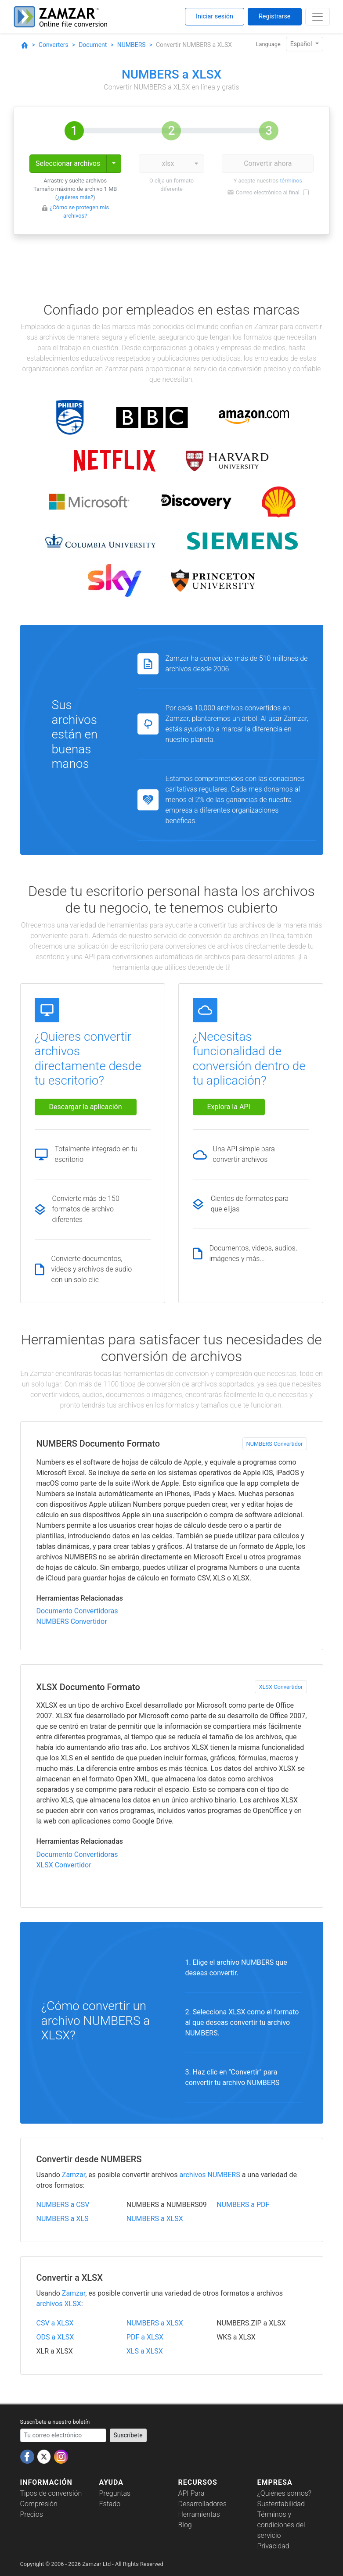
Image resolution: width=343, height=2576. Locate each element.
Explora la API (228, 1107)
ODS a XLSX (55, 2337)
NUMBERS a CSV (63, 2204)
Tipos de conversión (51, 2493)
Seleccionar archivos (68, 163)
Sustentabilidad (281, 2504)
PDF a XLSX (144, 2337)
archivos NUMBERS (209, 2175)
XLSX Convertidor (281, 1687)
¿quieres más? (75, 197)
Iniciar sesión (214, 16)
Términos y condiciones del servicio (281, 2525)
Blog (185, 2525)
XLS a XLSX (144, 2351)
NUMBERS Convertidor (274, 1443)
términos (291, 180)
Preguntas (115, 2493)
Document (93, 44)
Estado (110, 2504)
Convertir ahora (268, 163)
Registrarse (275, 16)
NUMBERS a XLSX (154, 2218)
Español (302, 43)
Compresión (39, 2504)
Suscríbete (128, 2435)
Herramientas (199, 2514)
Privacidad (273, 2546)
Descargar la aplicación (85, 1107)
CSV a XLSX (55, 2323)
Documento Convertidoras (77, 1611)
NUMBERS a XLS (62, 2218)
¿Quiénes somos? (284, 2493)
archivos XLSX (58, 2304)
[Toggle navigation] (317, 16)
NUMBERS (131, 44)
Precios (31, 2514)
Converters (54, 44)
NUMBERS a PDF (243, 2204)
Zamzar (73, 2175)
